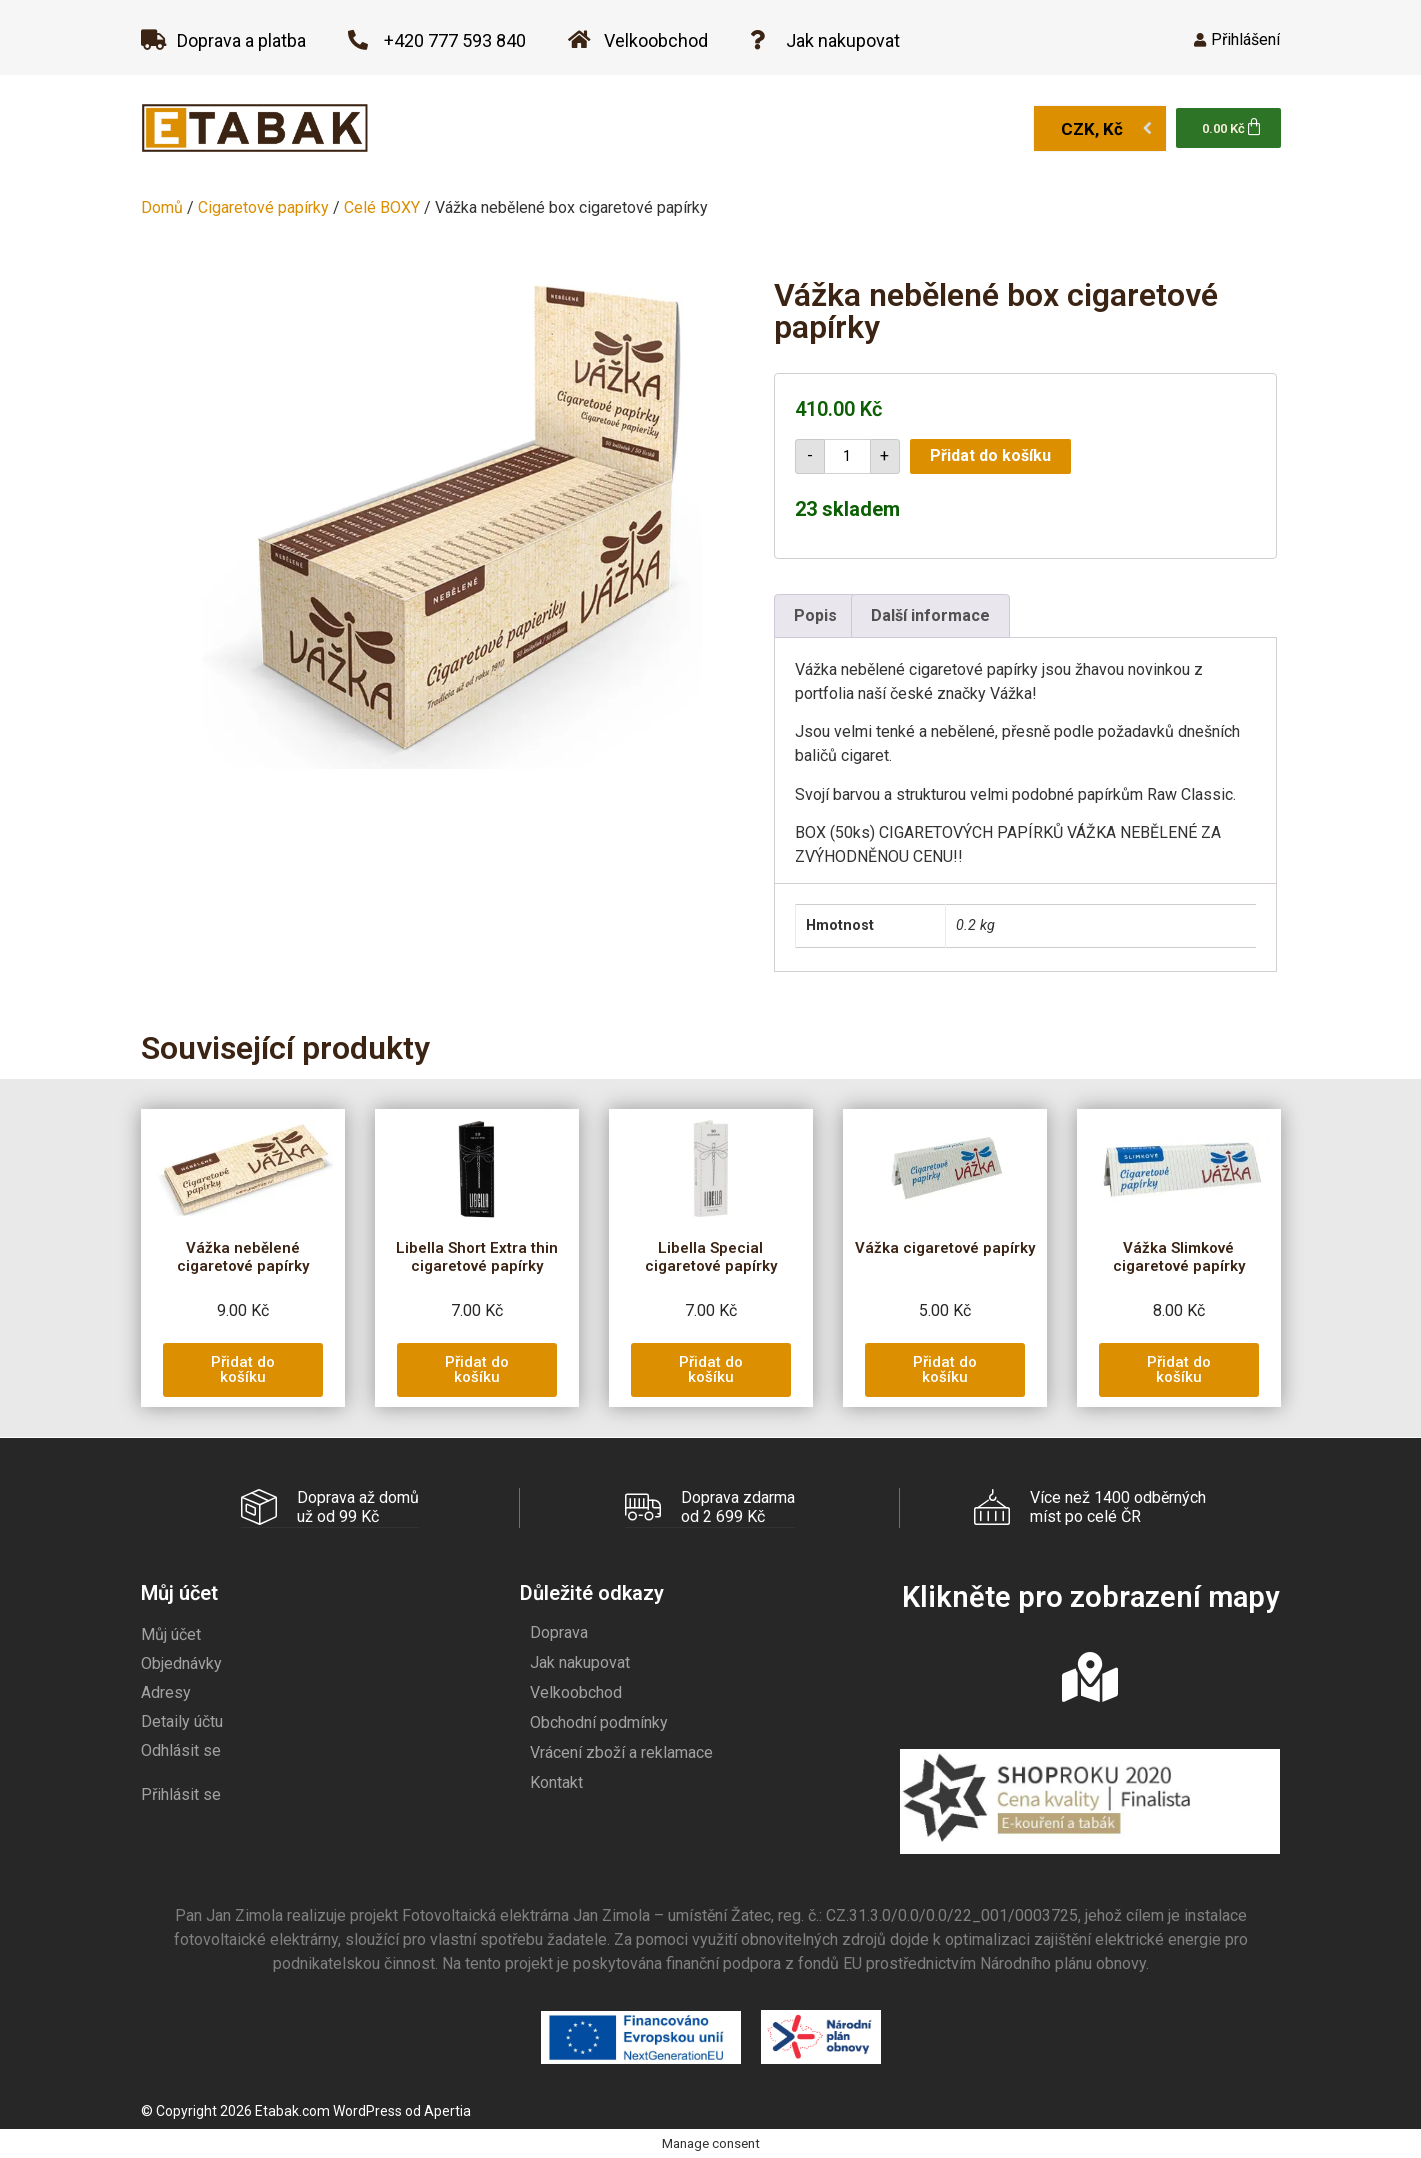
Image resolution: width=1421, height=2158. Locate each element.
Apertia (447, 2110)
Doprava (559, 1631)
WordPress (367, 2110)
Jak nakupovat (580, 1661)
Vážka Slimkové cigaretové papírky (1179, 1257)
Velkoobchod (576, 1691)
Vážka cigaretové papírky (945, 1248)
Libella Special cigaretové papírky (711, 1257)
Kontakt (556, 1781)
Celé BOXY (382, 207)
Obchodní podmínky (599, 1721)
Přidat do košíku (990, 455)
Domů (162, 207)
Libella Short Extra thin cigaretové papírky (477, 1257)
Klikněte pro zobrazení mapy (1090, 1596)
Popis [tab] (815, 615)
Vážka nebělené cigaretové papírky (243, 1257)
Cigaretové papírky (263, 207)
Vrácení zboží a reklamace (621, 1751)
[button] (243, 1370)
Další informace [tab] (930, 615)
